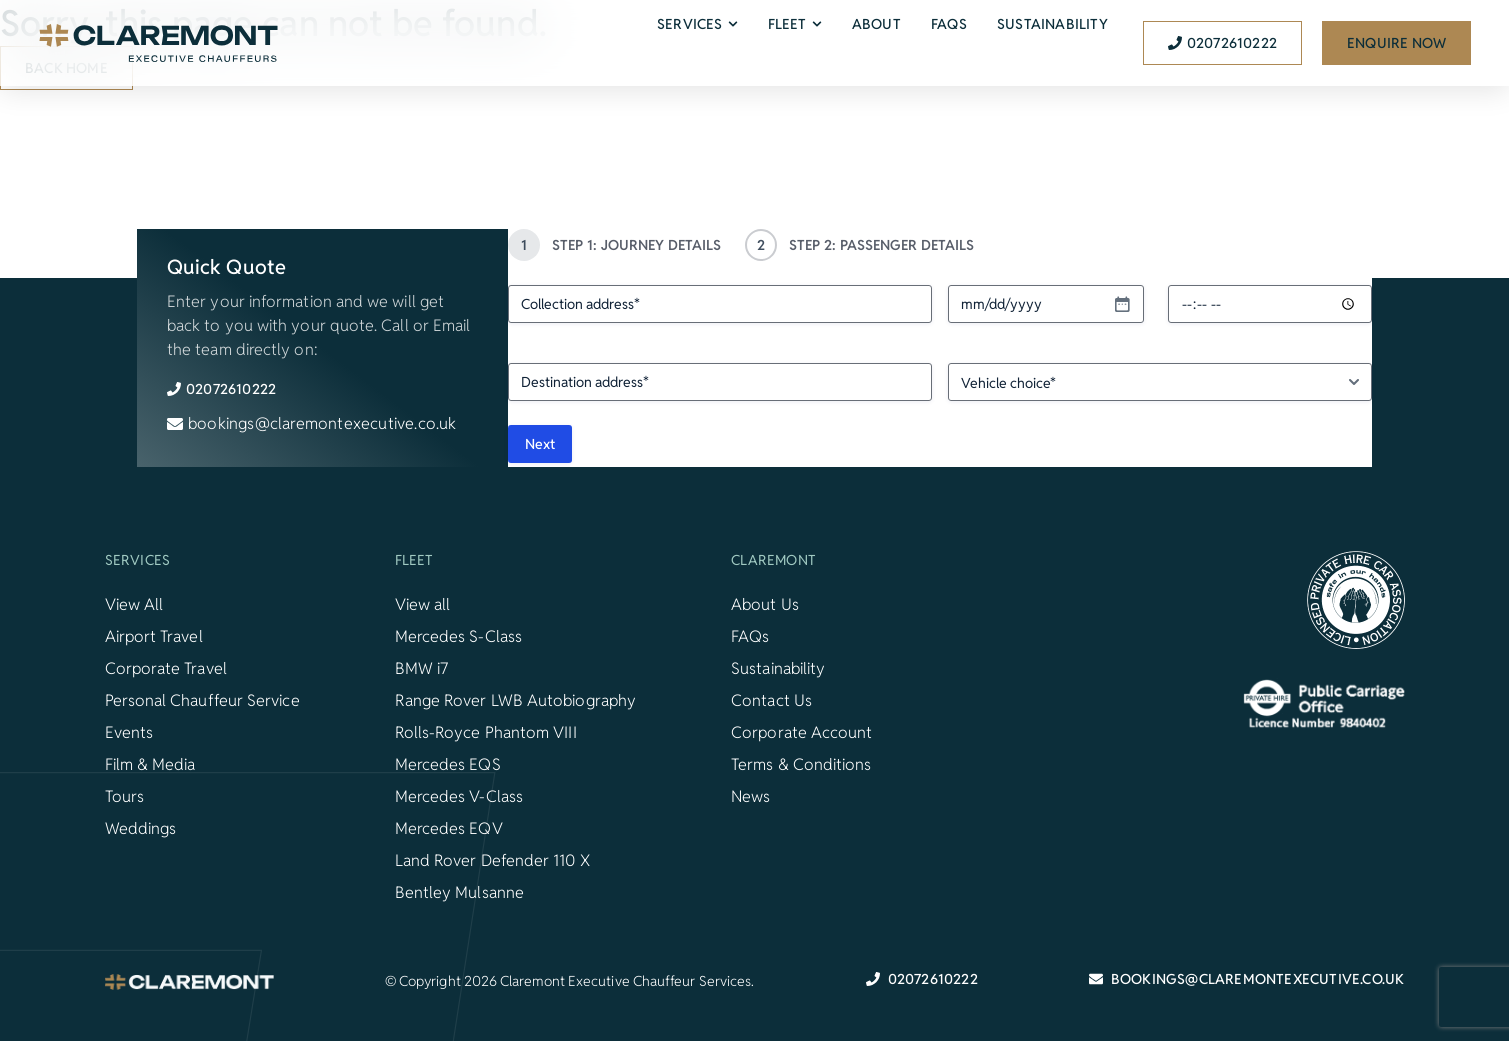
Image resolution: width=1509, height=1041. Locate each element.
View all (423, 604)
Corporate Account (801, 732)
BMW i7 (421, 668)
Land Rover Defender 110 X (492, 860)
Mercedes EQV (449, 828)
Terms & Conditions (801, 764)
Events (129, 732)
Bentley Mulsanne (459, 892)
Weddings (141, 828)
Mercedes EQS (448, 764)
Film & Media (150, 764)
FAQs (750, 636)
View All (134, 604)
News (750, 796)
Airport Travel (154, 636)
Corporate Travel (166, 668)
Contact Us (771, 700)
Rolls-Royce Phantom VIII (486, 732)
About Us (765, 604)
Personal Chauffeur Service (202, 700)
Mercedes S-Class (458, 636)
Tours (124, 796)
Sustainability (778, 668)
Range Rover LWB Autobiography (515, 700)
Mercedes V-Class (459, 796)
